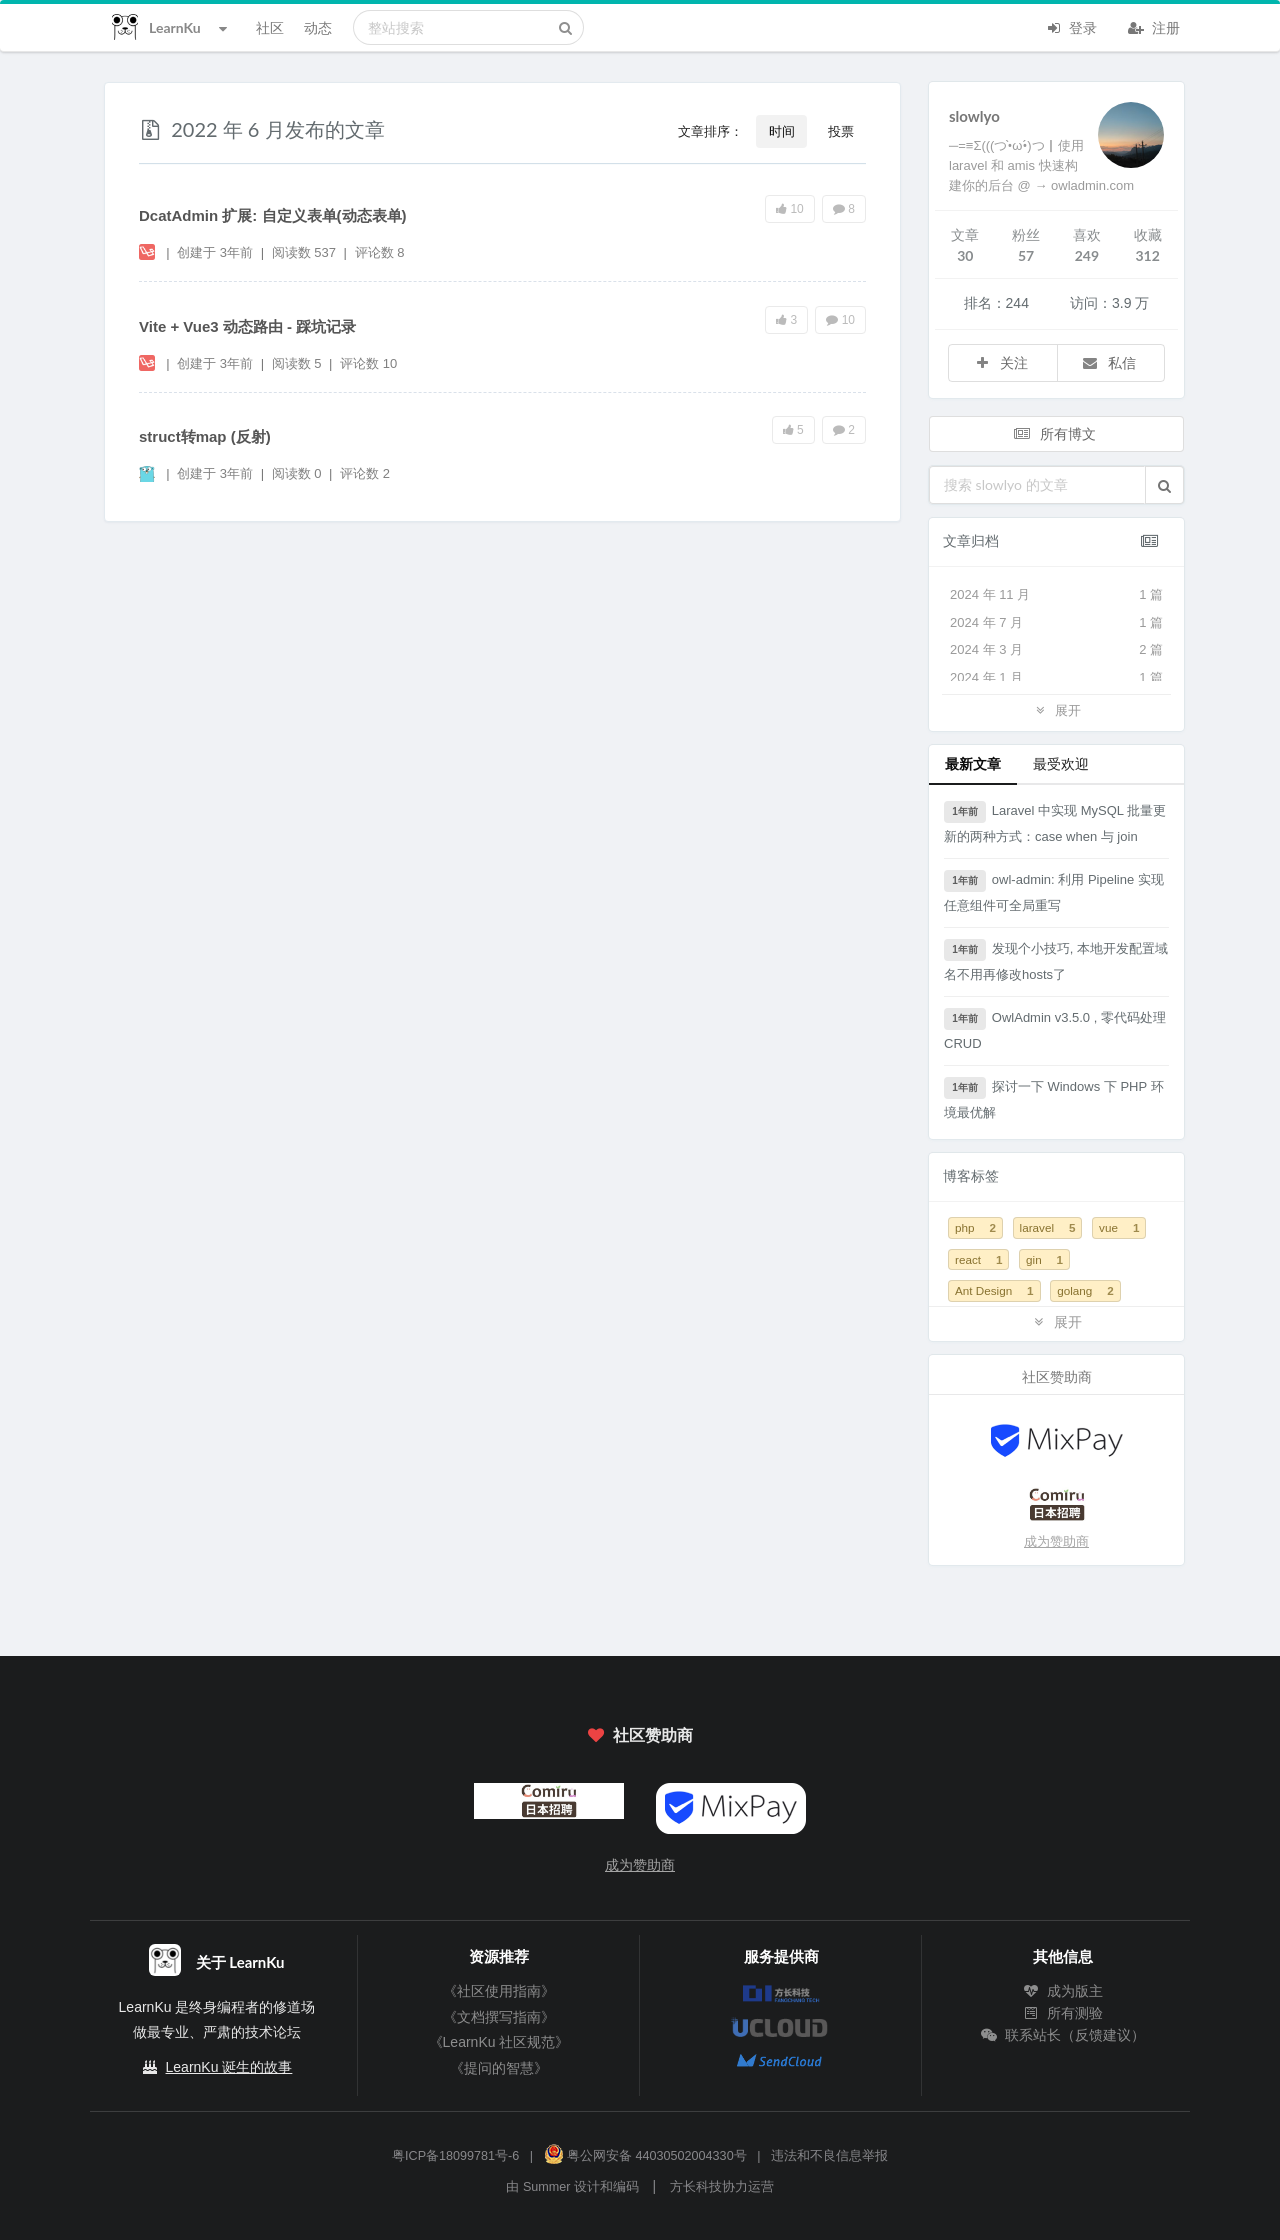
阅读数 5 (298, 363)
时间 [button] (782, 131)
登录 (1071, 26)
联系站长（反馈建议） (1063, 2035)
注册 (1154, 26)
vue (1119, 1227)
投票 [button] (841, 131)
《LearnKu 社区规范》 (499, 2042)
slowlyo (974, 116)
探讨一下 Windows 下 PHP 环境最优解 (1054, 1098)
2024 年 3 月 (1056, 650)
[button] (1164, 485)
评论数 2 (365, 473)
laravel (1048, 1227)
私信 (1109, 362)
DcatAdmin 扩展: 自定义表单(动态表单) (273, 215)
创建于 (215, 252)
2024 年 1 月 (1056, 678)
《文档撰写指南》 (499, 2017)
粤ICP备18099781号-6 (455, 2156)
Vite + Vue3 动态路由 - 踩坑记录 (247, 326)
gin (1044, 1259)
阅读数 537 (306, 252)
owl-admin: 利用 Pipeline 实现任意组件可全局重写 (1054, 891)
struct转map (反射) (205, 436)
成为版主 (1063, 1991)
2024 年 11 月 (1056, 595)
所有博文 (1055, 433)
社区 (270, 27)
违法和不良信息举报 (829, 2156)
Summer (547, 2187)
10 (790, 209)
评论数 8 (380, 252)
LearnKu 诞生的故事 (229, 2067)
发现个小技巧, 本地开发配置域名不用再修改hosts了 (1056, 960)
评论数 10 (368, 363)
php (975, 1227)
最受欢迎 (1061, 763)
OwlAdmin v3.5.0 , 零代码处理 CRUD (1055, 1029)
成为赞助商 (1056, 1541)
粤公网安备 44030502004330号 (645, 2156)
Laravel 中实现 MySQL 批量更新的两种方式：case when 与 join (1055, 822)
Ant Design (994, 1290)
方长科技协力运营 (722, 2187)
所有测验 (1063, 2013)
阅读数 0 (298, 473)
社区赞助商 (640, 1734)
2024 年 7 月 (1056, 623)
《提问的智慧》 (499, 2068)
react (978, 1259)
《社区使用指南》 (499, 1991)
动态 (318, 27)
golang (1085, 1290)
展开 (1056, 709)
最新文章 (973, 763)
